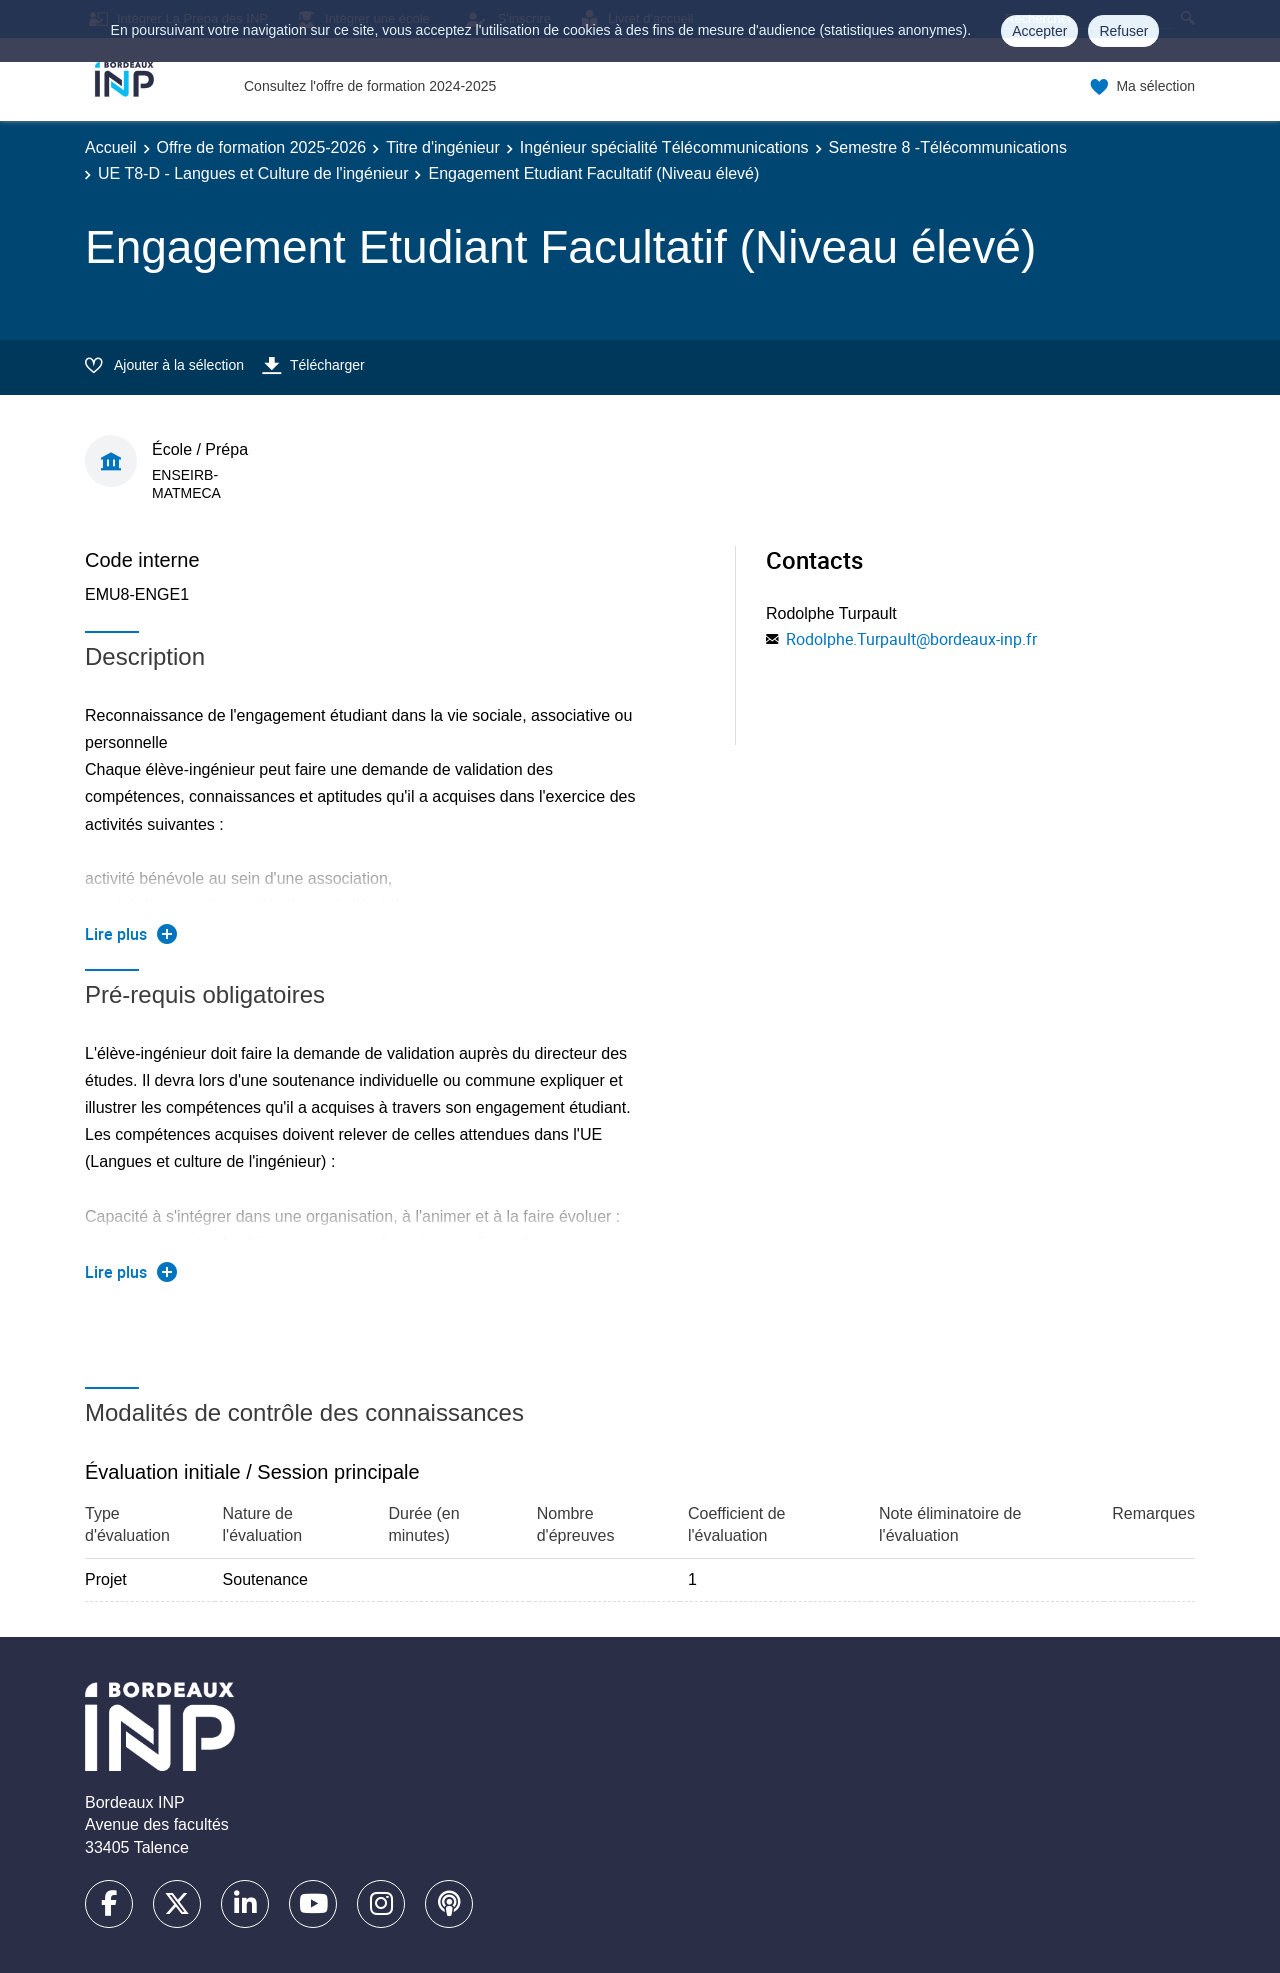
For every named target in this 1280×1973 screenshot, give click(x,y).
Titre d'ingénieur (443, 147)
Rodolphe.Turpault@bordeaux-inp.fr (911, 639)
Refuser (1123, 31)
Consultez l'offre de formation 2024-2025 (370, 86)
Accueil (111, 147)
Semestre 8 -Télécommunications (948, 147)
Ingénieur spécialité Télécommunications (664, 147)
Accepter (1039, 31)
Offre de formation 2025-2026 (262, 147)
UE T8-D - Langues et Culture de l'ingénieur (253, 173)
